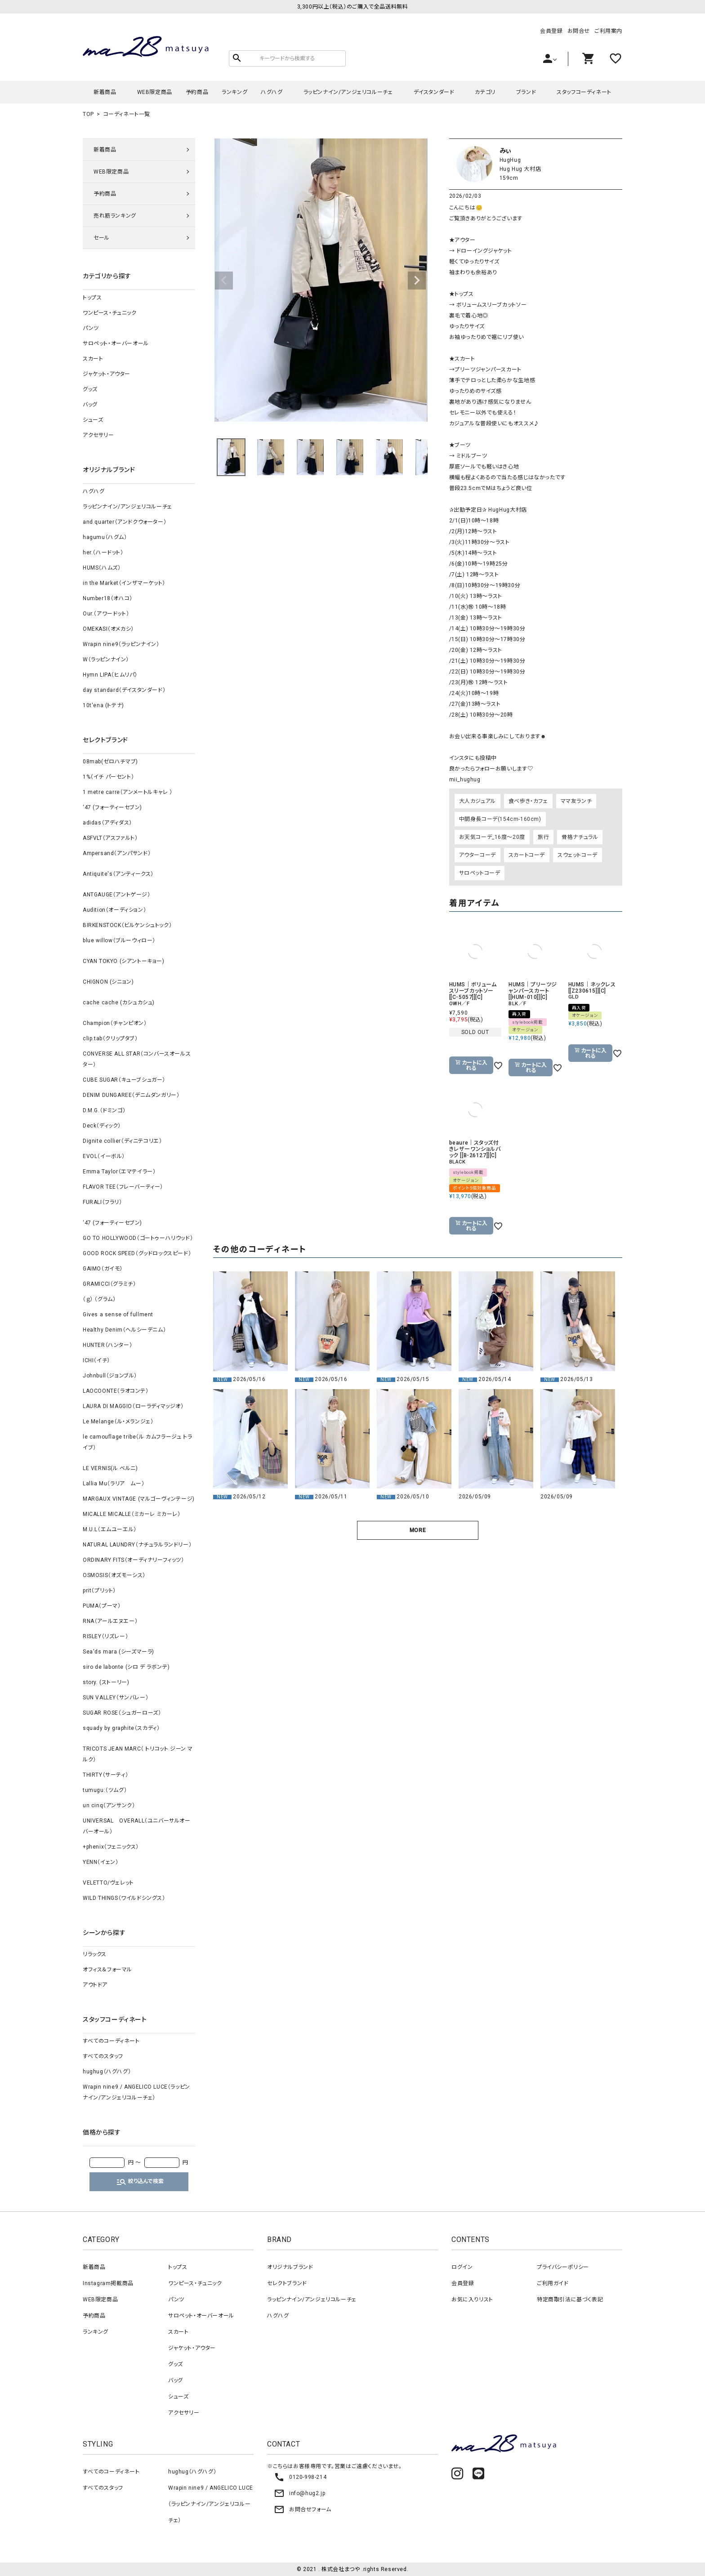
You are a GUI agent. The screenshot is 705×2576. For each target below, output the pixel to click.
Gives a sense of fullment (118, 1314)
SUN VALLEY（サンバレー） (115, 1697)
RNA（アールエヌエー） (110, 1621)
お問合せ (578, 31)
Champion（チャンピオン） (115, 1023)
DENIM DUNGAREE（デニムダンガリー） (131, 1095)
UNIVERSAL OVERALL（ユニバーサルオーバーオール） (137, 1826)
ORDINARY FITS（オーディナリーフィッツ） (133, 1560)
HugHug (510, 160)
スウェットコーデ (578, 855)
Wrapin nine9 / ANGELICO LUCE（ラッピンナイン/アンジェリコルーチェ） (136, 2092)
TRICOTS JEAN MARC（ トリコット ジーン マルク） (138, 1754)
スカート (93, 359)
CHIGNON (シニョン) (108, 982)
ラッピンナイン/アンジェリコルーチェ (348, 92)
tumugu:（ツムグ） (105, 1790)
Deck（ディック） (102, 1126)
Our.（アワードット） (106, 614)
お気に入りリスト (472, 2299)
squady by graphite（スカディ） (121, 1728)
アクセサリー (98, 435)
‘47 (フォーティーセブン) (112, 807)
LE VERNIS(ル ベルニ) (110, 1468)
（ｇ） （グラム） (99, 1299)
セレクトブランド (287, 2283)
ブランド (526, 92)
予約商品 (197, 92)
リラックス (95, 1954)
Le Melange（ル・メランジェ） (118, 1421)
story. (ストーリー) (106, 1682)
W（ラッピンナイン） (106, 659)
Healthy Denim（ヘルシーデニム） (124, 1330)
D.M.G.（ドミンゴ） (104, 1110)
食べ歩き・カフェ (528, 801)
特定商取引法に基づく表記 (570, 2299)
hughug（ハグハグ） (107, 2071)
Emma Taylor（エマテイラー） (119, 1171)
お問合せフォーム (302, 2509)
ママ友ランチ (576, 801)
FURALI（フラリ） (102, 1202)
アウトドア (95, 1985)
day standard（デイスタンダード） (124, 690)
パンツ (91, 328)
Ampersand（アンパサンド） (117, 853)
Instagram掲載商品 (108, 2283)
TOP (88, 114)
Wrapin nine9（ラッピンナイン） (121, 644)
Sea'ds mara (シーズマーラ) (118, 1652)
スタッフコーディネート (584, 92)
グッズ (90, 389)
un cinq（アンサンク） (109, 1805)
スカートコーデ (527, 855)
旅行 (543, 837)
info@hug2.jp (299, 2493)
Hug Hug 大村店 (520, 169)
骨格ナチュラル (580, 837)
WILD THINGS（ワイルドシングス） (124, 1898)
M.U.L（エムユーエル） (110, 1529)
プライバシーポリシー (563, 2267)
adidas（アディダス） (107, 823)
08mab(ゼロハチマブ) (110, 761)
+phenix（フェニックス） (111, 1847)
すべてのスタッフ (103, 2056)
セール (102, 238)
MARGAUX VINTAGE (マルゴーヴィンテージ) (139, 1499)
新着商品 (105, 92)
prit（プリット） (99, 1590)
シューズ (93, 420)
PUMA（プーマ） (101, 1606)
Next (417, 281)
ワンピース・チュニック (110, 313)
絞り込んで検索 (140, 2181)
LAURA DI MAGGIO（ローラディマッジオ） (133, 1406)
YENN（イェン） (100, 1862)
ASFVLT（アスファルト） (110, 838)
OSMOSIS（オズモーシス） (114, 1575)
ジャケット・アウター (106, 374)
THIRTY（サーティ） (105, 1775)
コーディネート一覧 (126, 114)
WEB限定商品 (154, 92)
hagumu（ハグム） (105, 537)
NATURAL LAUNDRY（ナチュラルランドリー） (137, 1545)
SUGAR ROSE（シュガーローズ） (122, 1713)
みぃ (506, 150)
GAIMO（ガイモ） (103, 1269)
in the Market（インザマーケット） (124, 583)
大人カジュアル (477, 801)
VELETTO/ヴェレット (108, 1883)
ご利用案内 (608, 31)
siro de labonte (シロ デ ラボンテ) (126, 1667)
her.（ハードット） (103, 552)
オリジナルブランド (290, 2267)
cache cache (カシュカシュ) (119, 1002)
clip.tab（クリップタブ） (110, 1038)
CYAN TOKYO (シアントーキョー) (124, 961)
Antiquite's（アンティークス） (118, 874)
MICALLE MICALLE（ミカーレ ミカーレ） (132, 1514)
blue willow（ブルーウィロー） (119, 940)
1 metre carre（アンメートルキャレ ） (128, 792)
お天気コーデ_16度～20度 (492, 837)
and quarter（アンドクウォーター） (124, 522)
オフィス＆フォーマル (107, 1969)
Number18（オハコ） (108, 598)
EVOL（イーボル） (104, 1156)
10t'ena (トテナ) (103, 705)
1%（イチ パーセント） (108, 777)
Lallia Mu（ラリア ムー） (113, 1483)
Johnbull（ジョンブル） (110, 1376)
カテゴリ (485, 92)
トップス (92, 297)
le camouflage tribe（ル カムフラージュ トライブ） (137, 1442)
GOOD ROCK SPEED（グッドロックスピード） (137, 1253)
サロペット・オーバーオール (116, 343)
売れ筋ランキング (115, 216)
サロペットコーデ (479, 873)
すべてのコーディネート (111, 2041)
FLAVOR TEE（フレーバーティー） (123, 1187)
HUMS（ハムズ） (101, 568)
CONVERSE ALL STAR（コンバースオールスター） (137, 1059)
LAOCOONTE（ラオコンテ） (116, 1391)
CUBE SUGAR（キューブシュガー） (124, 1080)
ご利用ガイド (553, 2283)
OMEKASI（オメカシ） (108, 629)
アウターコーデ (477, 855)
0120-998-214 (300, 2477)
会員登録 (551, 31)
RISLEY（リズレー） (105, 1636)
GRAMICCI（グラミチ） (109, 1284)
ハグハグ (271, 92)
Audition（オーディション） (114, 910)
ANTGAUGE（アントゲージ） (117, 894)
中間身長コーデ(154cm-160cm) (500, 819)
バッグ (90, 404)
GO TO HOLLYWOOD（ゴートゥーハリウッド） (138, 1238)
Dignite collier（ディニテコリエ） (122, 1141)
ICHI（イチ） (96, 1360)
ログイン (462, 2267)
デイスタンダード (434, 92)
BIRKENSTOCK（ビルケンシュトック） (127, 925)
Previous (224, 281)
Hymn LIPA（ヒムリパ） (110, 675)
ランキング (234, 92)
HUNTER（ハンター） (107, 1345)
